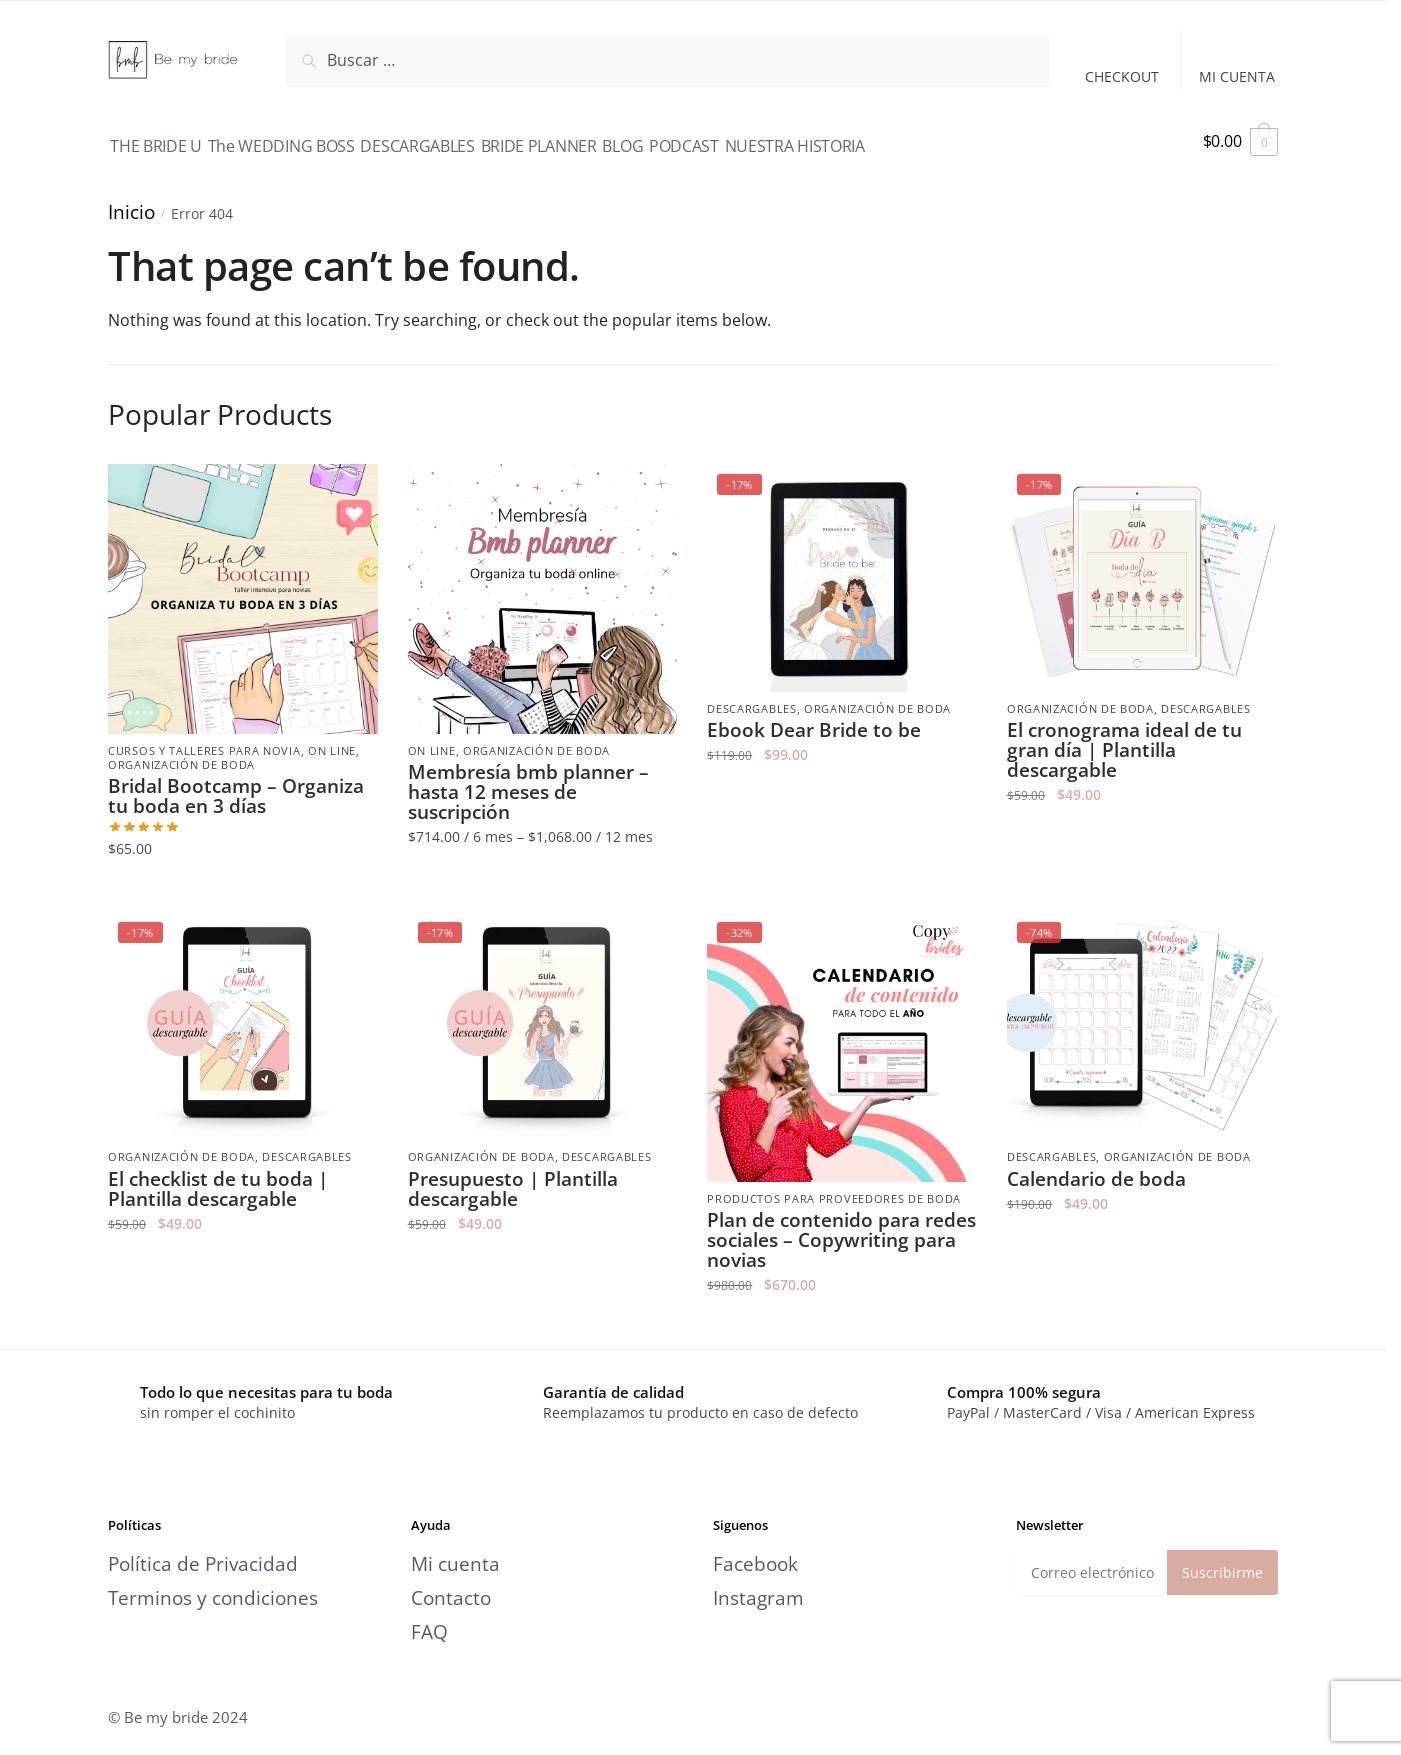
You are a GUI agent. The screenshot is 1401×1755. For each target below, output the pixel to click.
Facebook (755, 1552)
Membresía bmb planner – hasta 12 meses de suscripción (528, 781)
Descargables (751, 697)
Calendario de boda (1096, 1168)
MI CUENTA (1237, 76)
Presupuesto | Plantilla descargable (513, 1178)
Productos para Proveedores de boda (834, 1187)
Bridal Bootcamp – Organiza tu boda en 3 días (236, 785)
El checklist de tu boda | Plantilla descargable (218, 1178)
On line (332, 739)
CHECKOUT (1122, 76)
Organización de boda (181, 753)
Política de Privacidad (203, 1552)
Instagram (758, 1586)
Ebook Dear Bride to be (814, 719)
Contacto (451, 1586)
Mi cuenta (455, 1552)
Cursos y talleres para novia (204, 739)
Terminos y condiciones (213, 1586)
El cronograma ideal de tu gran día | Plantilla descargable (1124, 739)
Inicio (131, 199)
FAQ (429, 1620)
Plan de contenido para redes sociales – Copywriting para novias (841, 1229)
